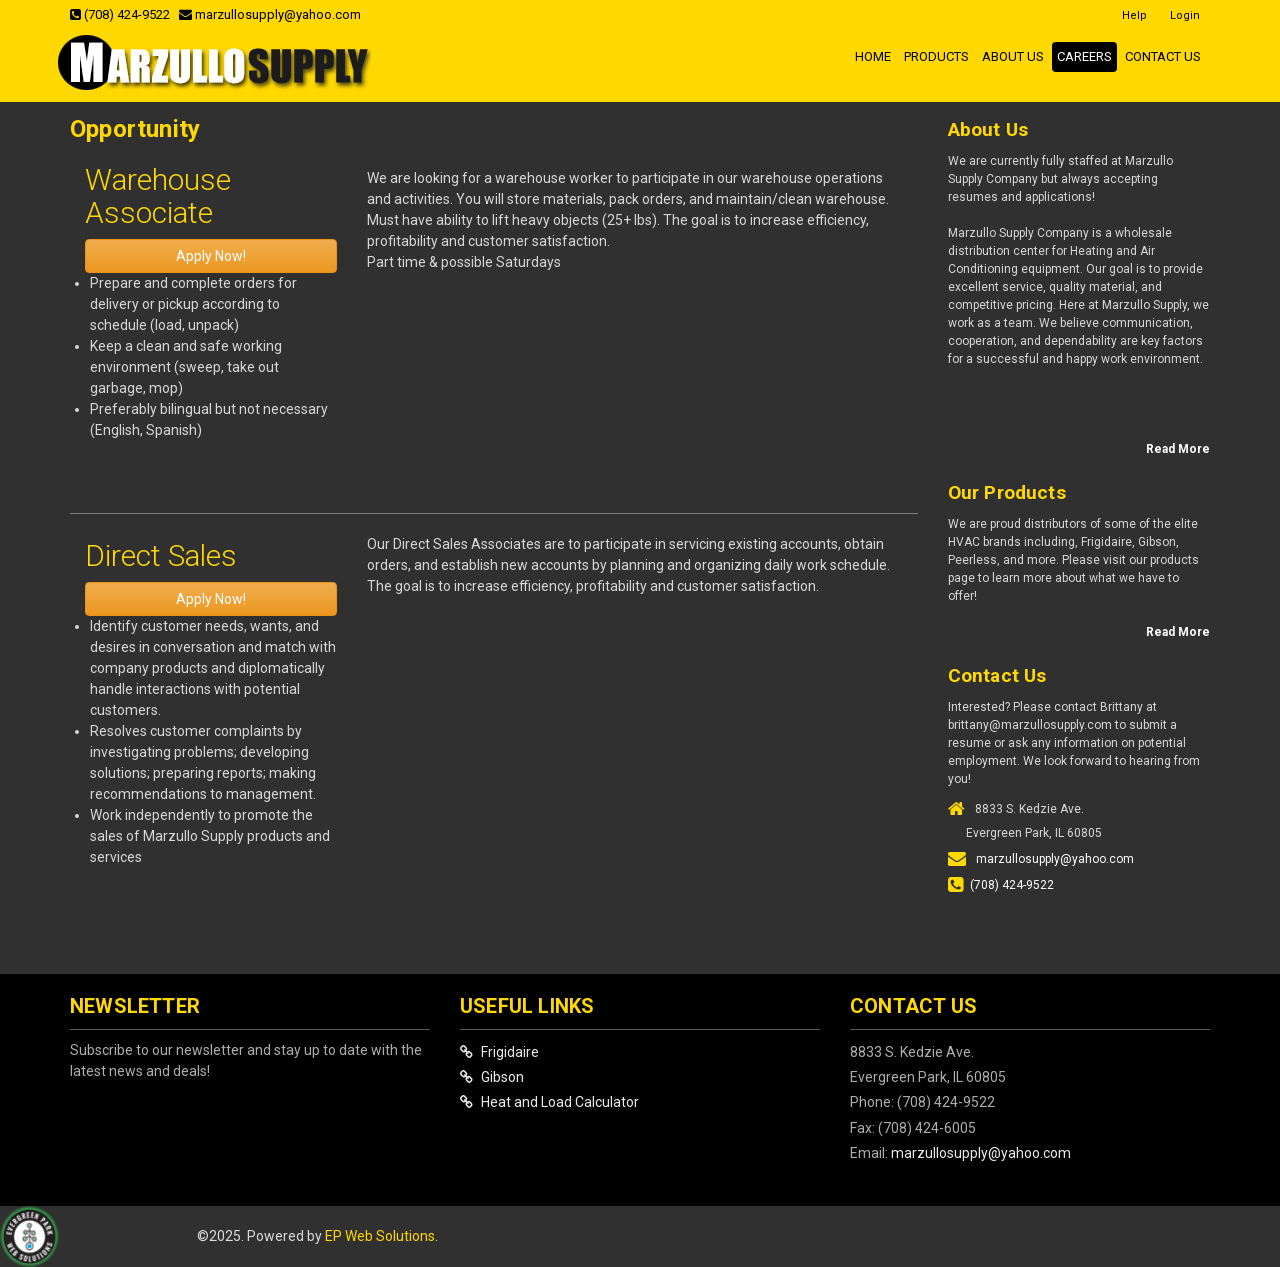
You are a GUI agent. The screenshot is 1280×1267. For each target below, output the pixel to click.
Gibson (492, 1077)
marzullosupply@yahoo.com (270, 14)
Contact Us (1163, 56)
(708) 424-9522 (120, 14)
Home (873, 56)
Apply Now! (211, 256)
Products (936, 56)
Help (1134, 15)
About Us (1013, 56)
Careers (1084, 56)
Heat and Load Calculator (549, 1102)
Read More (1178, 449)
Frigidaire (499, 1052)
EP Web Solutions (380, 1236)
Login (1185, 15)
